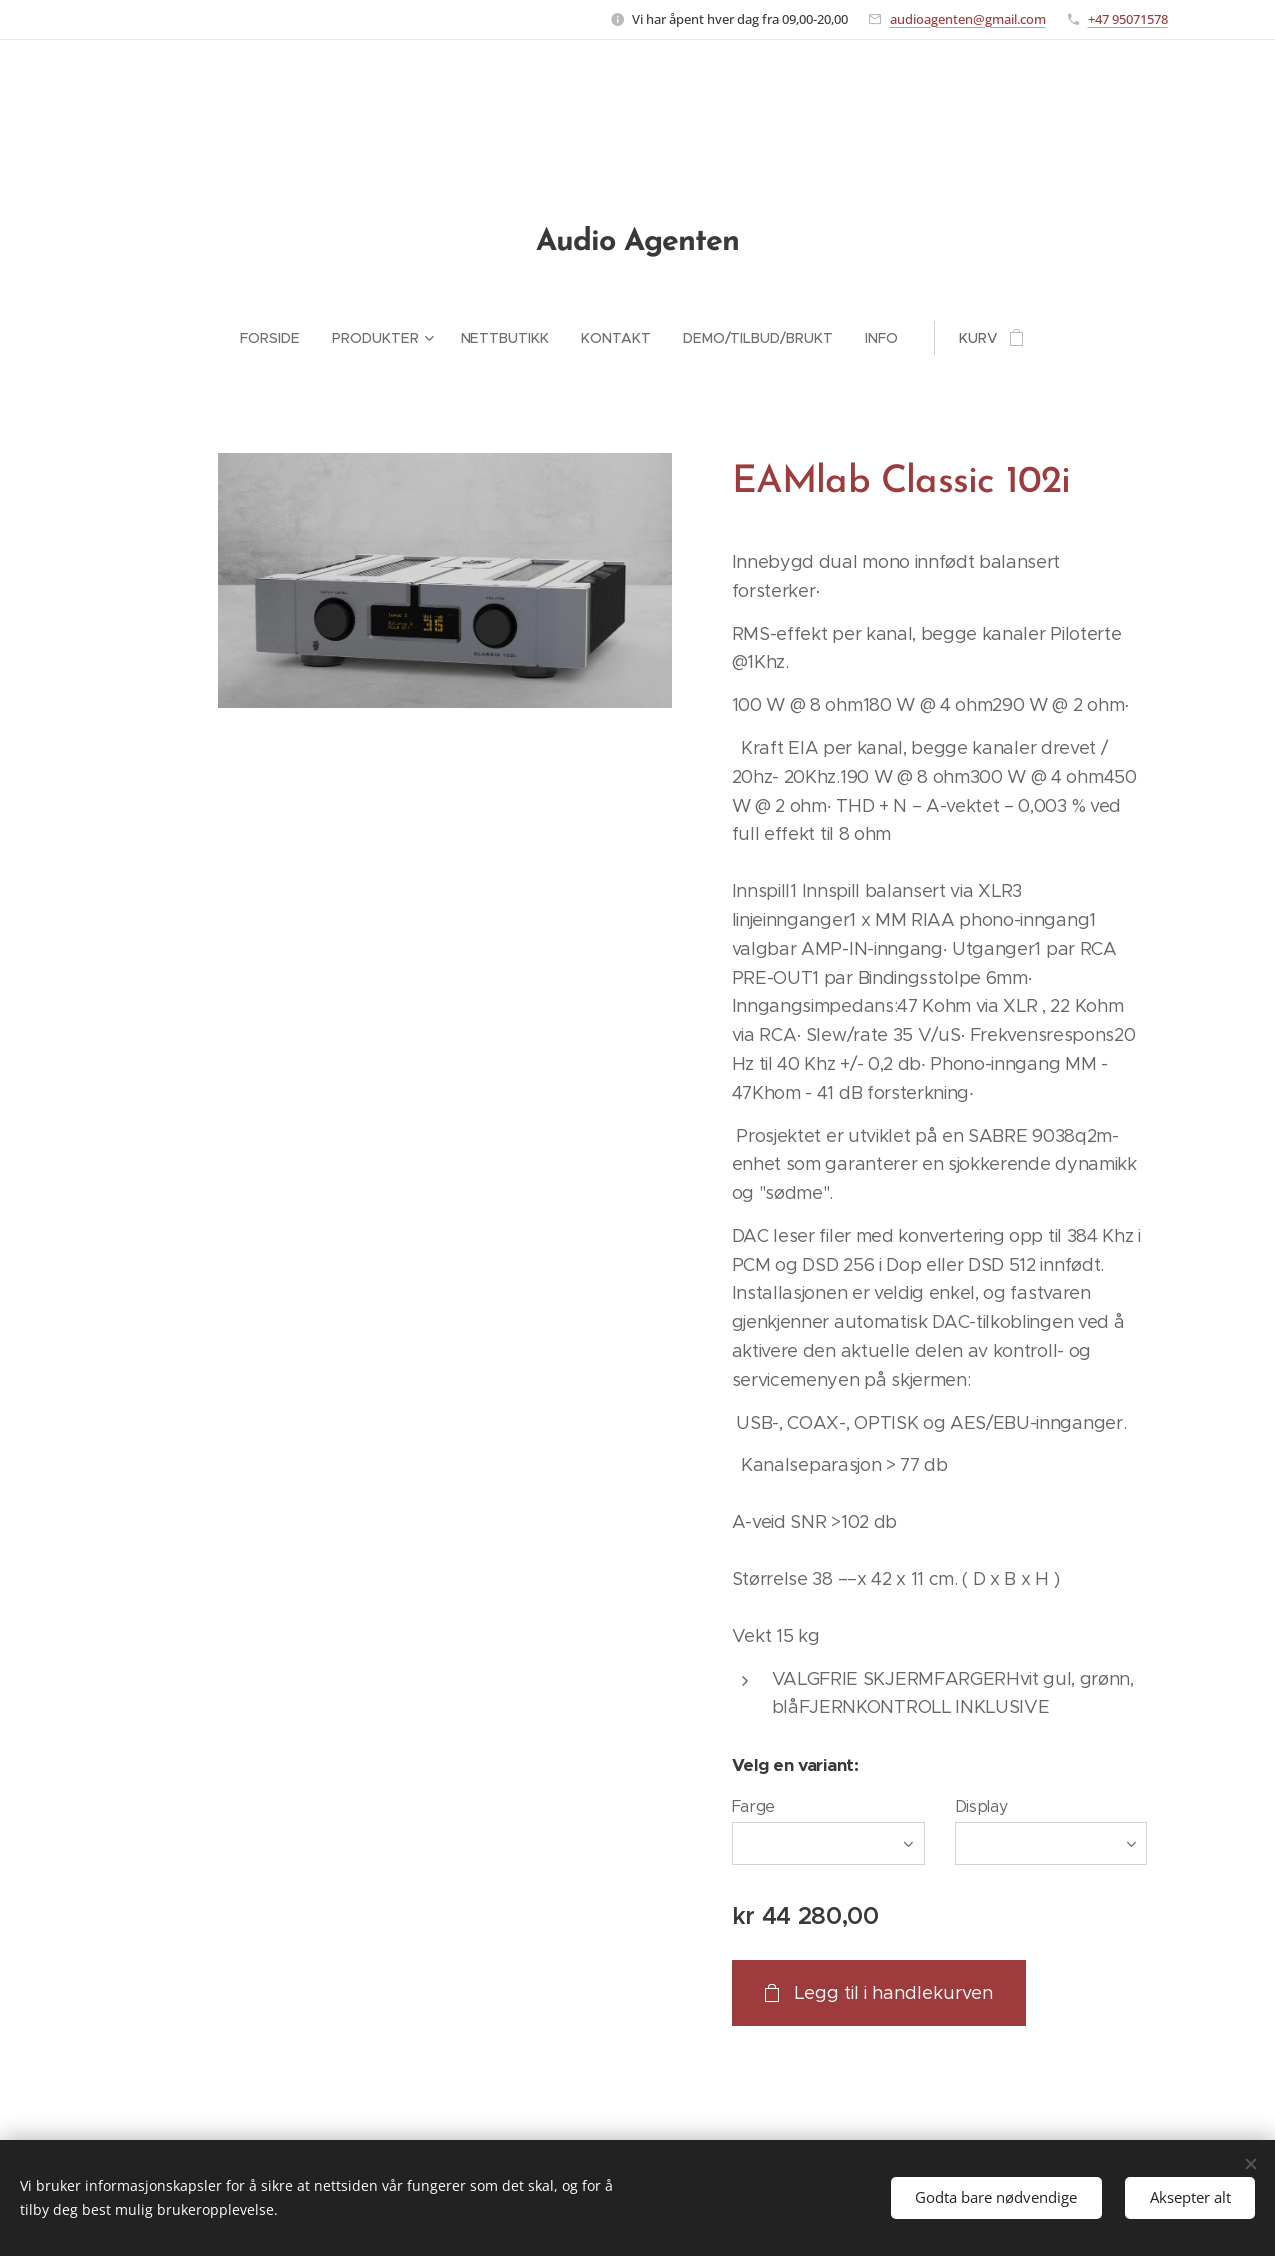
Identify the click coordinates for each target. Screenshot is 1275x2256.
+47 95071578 (1128, 19)
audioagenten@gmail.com (968, 19)
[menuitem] (278, 338)
